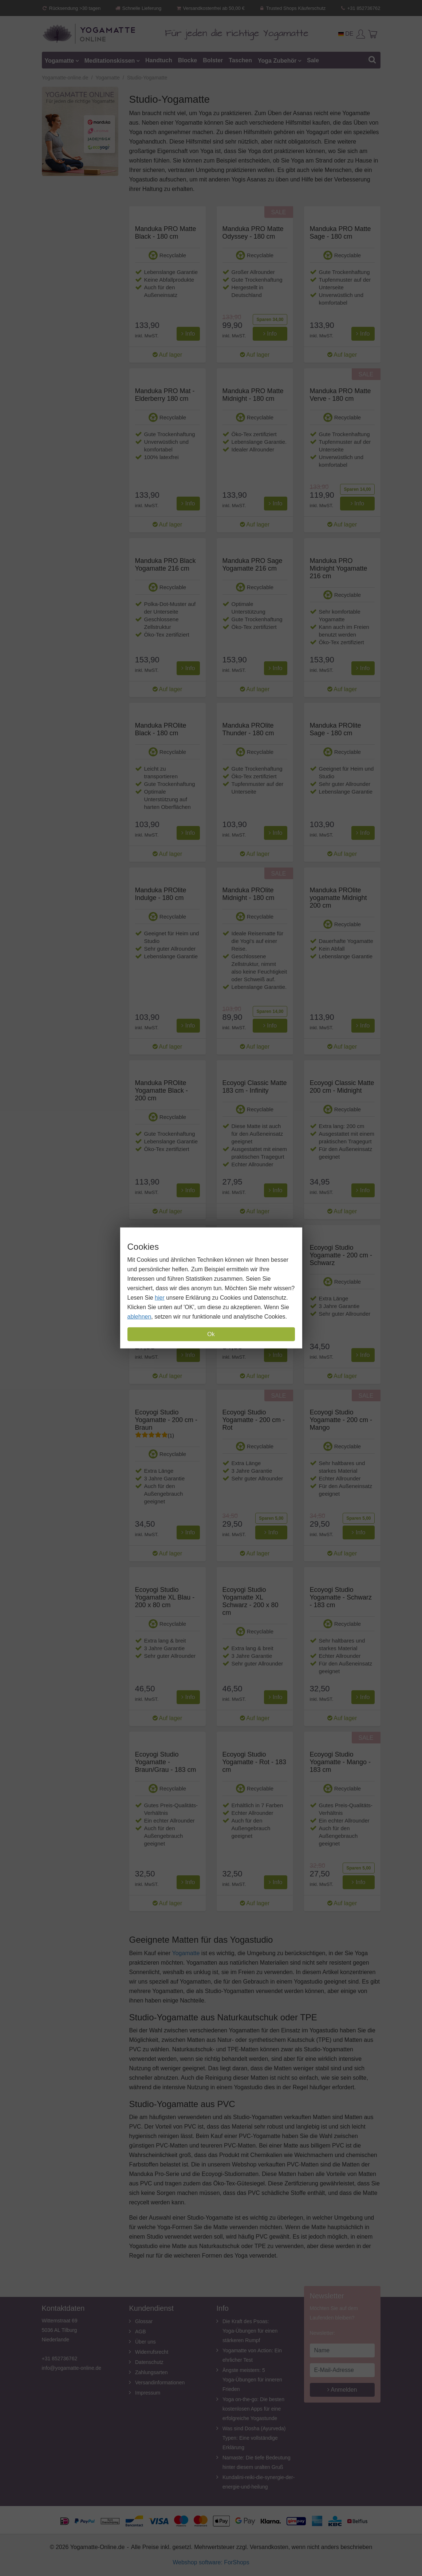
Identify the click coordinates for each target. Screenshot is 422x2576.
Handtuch (158, 60)
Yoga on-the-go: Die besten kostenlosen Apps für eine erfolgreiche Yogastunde (253, 2408)
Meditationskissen (109, 60)
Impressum (147, 2393)
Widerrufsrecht (151, 2352)
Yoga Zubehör (277, 60)
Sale (313, 60)
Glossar (144, 2321)
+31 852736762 (360, 8)
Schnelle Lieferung (138, 8)
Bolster (213, 60)
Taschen (240, 60)
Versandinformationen (160, 2382)
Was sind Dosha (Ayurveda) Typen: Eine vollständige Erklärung (254, 2438)
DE (346, 34)
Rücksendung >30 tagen (71, 8)
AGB (140, 2331)
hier (160, 1298)
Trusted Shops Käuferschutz (292, 8)
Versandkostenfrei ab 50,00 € (209, 8)
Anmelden (342, 2390)
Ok (210, 1334)
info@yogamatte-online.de (72, 2368)
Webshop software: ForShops (211, 2562)
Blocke (187, 60)
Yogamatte (59, 60)
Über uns (145, 2342)
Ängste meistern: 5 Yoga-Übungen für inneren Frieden (252, 2379)
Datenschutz (149, 2362)
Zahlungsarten (151, 2372)
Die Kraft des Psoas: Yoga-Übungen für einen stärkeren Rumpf (249, 2330)
